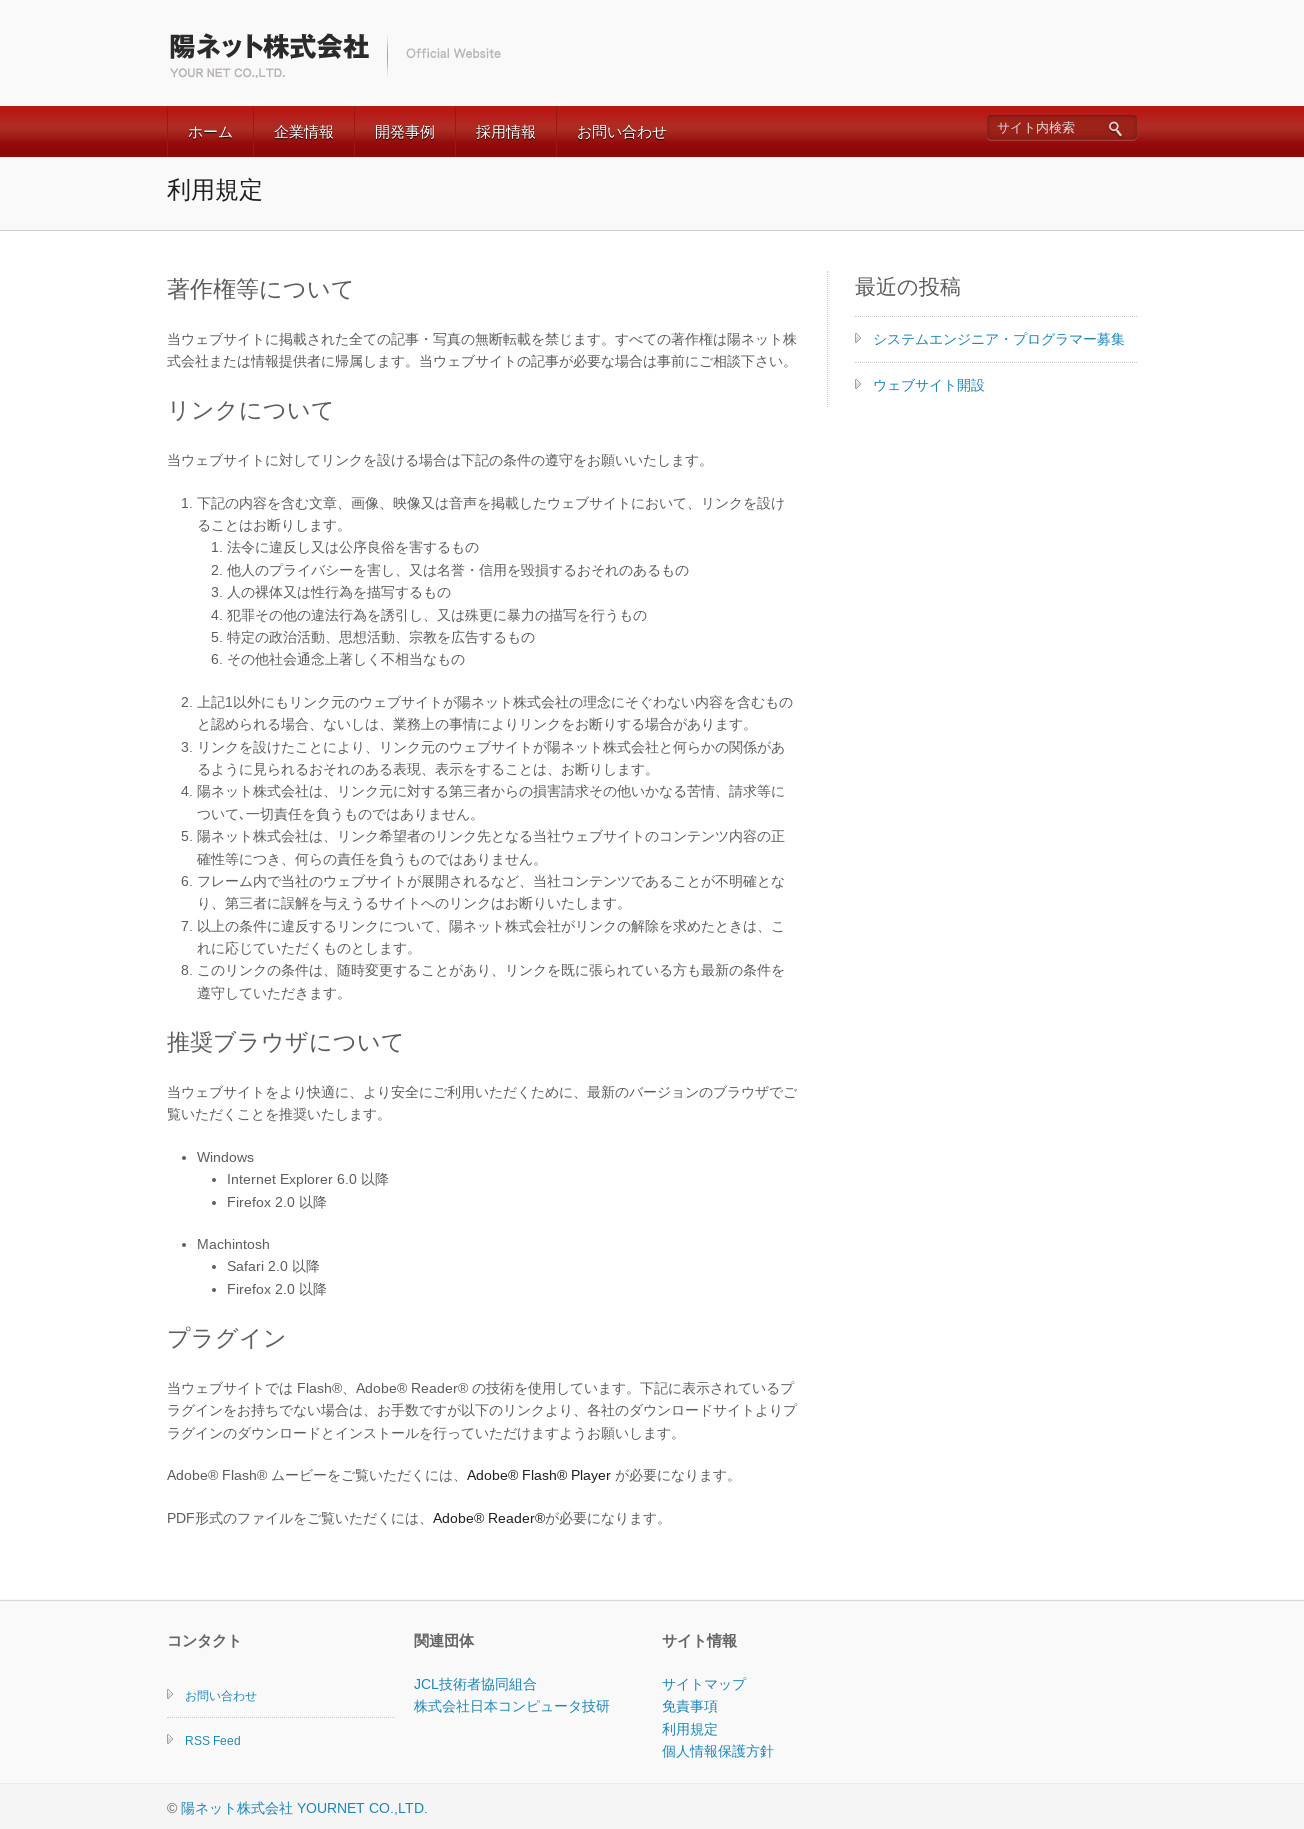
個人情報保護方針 (718, 1751)
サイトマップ (704, 1684)
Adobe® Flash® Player (539, 1475)
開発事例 (405, 131)
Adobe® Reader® (489, 1518)
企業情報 (304, 131)
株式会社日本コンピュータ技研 (512, 1706)
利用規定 (690, 1729)
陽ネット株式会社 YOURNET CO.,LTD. (304, 1808)
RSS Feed (213, 1741)
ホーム (210, 131)
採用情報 (506, 131)
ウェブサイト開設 (929, 385)
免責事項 (690, 1706)
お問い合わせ (622, 131)
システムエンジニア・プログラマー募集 (999, 339)
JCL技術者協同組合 (475, 1684)
